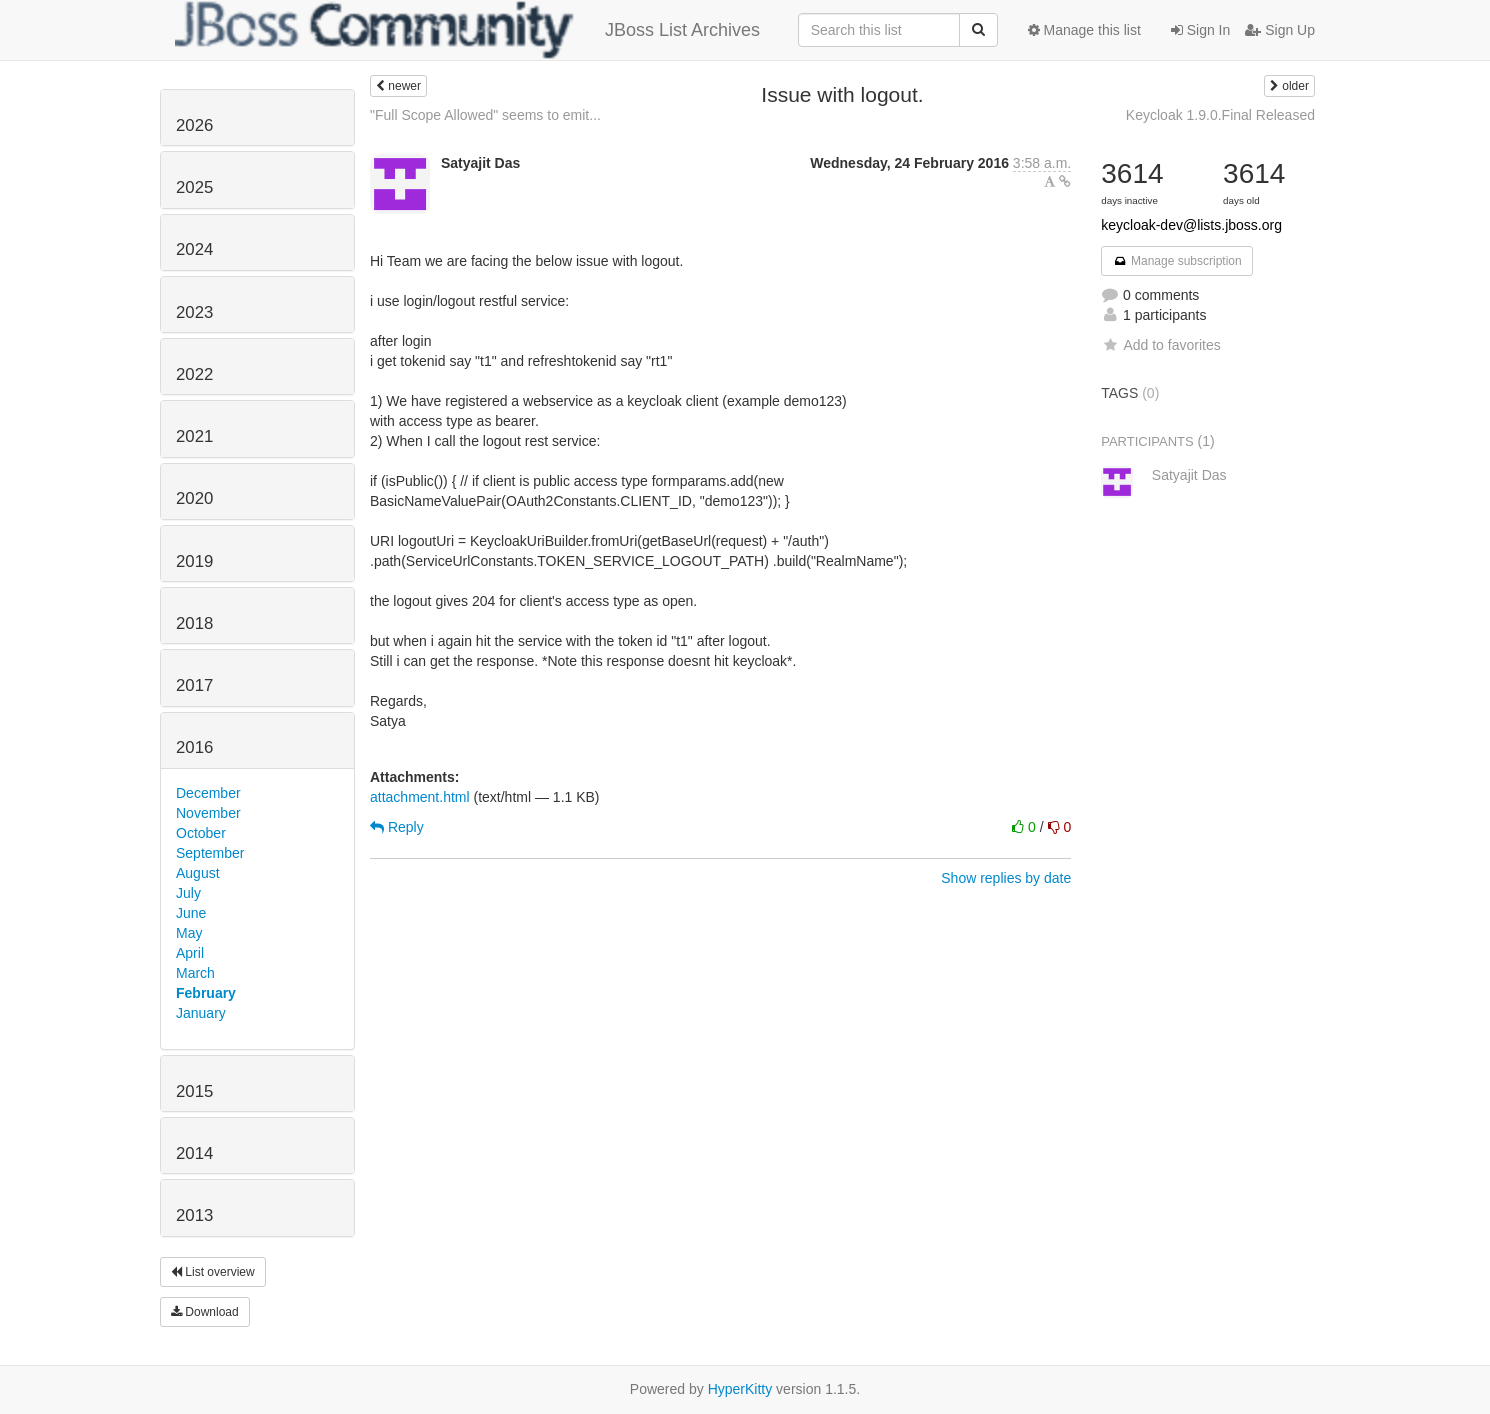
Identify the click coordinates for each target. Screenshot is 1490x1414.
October (201, 833)
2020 (194, 498)
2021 (194, 436)
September (210, 853)
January (201, 1013)
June (191, 913)
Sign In (1200, 30)
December (208, 793)
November (208, 813)
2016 (194, 747)
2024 (194, 249)
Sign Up (1280, 30)
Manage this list (1084, 30)
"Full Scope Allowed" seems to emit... (485, 115)
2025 (194, 187)
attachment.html (420, 797)
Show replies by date (1006, 878)
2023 (194, 312)
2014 (194, 1153)
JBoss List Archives (467, 30)
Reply (397, 827)
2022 (194, 374)
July (188, 893)
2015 (194, 1091)
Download (205, 1312)
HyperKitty (740, 1389)
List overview (213, 1272)
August (198, 873)
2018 (194, 623)
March (195, 973)
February (206, 993)
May (189, 933)
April (190, 953)
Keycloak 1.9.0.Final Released (1220, 115)
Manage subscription (1177, 261)
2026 (194, 125)
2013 (194, 1215)
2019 (194, 561)
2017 (194, 685)
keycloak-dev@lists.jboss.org (1191, 225)
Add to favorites (1160, 345)
